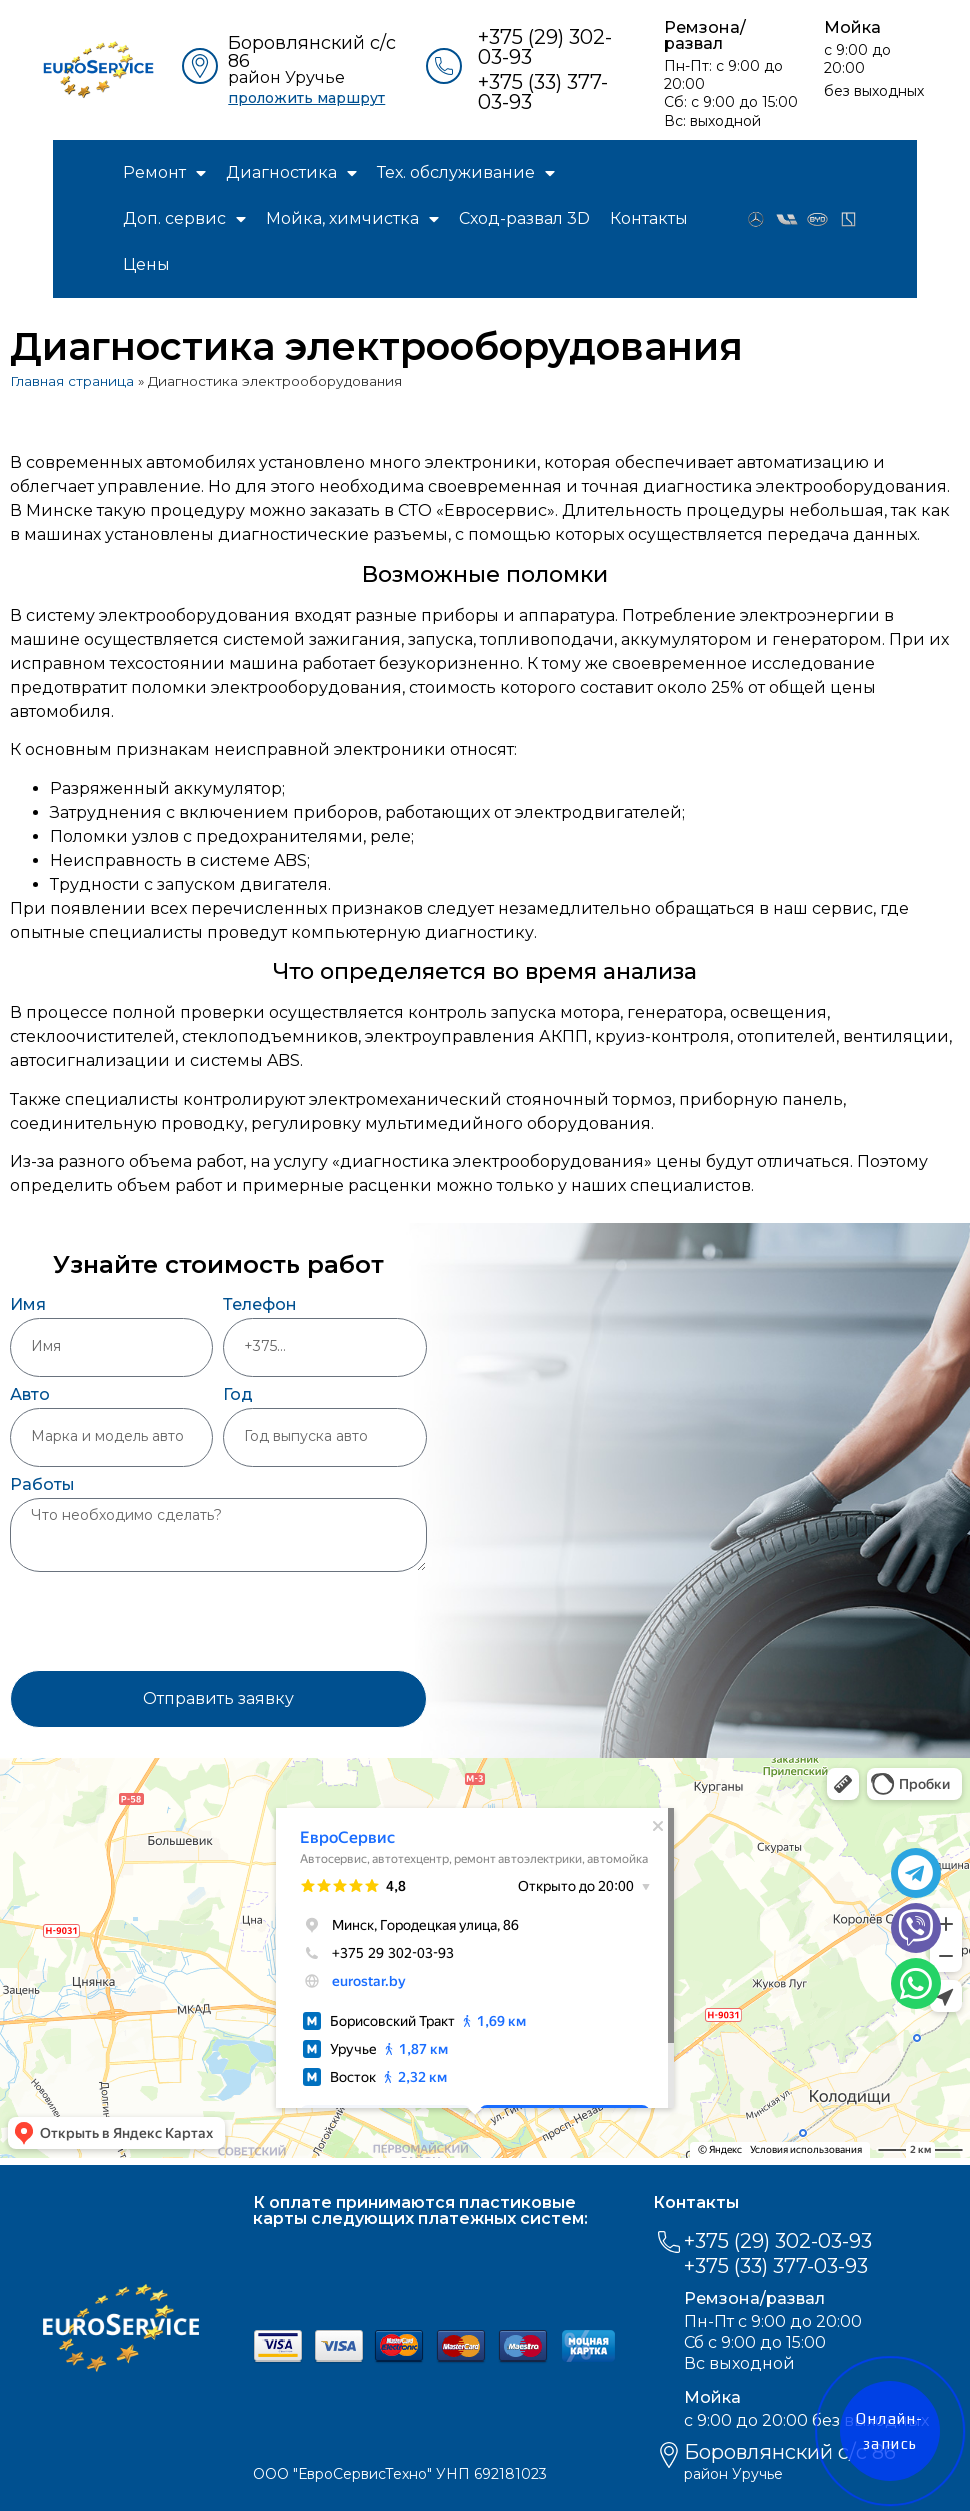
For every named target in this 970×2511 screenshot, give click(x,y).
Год (238, 1395)
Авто (30, 1395)
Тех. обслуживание (466, 173)
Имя (28, 1305)
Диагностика (291, 173)
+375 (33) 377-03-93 (543, 92)
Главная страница (72, 381)
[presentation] (162, 1621)
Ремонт (164, 173)
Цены (146, 264)
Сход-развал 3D (524, 218)
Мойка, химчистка (352, 219)
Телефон (260, 1305)
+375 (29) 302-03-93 (545, 47)
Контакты (649, 218)
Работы (42, 1485)
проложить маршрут (306, 98)
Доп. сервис (184, 219)
